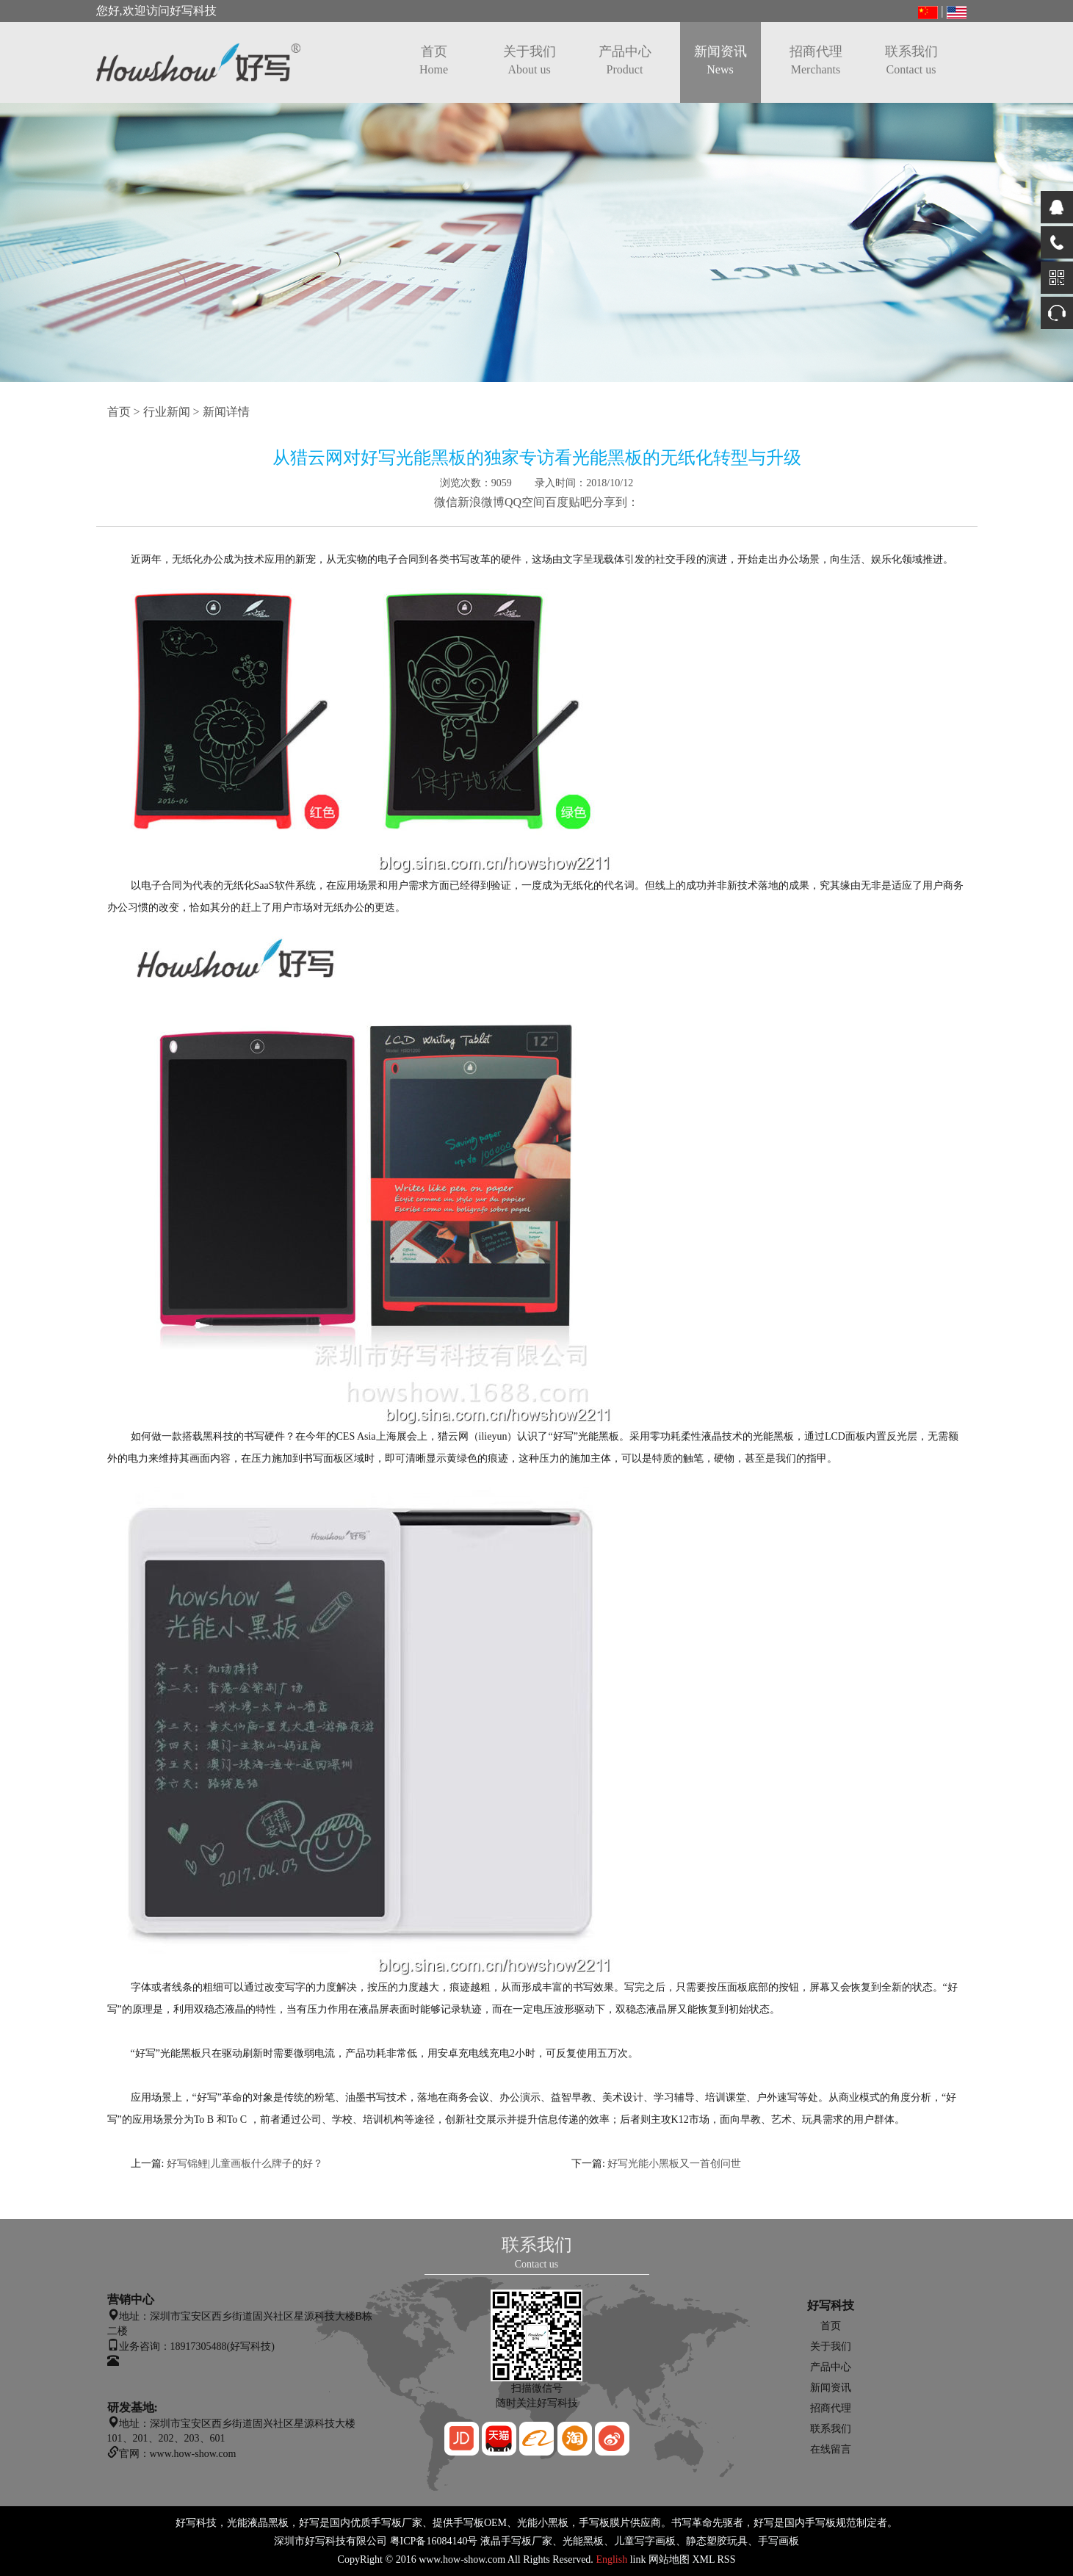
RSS (727, 2559)
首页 (433, 60)
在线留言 (830, 2449)
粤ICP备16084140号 (434, 2541)
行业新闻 (166, 411)
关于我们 (529, 60)
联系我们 (911, 60)
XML (703, 2559)
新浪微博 (481, 502)
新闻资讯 (720, 60)
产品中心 (625, 60)
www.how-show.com (462, 2559)
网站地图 (669, 2559)
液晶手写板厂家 (516, 2541)
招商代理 (816, 60)
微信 (446, 502)
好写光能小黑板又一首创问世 (674, 2163)
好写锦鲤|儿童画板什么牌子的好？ (245, 2163)
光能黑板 (583, 2541)
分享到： (615, 502)
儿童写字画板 (645, 2541)
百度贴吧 (568, 502)
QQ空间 (525, 502)
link (638, 2559)
